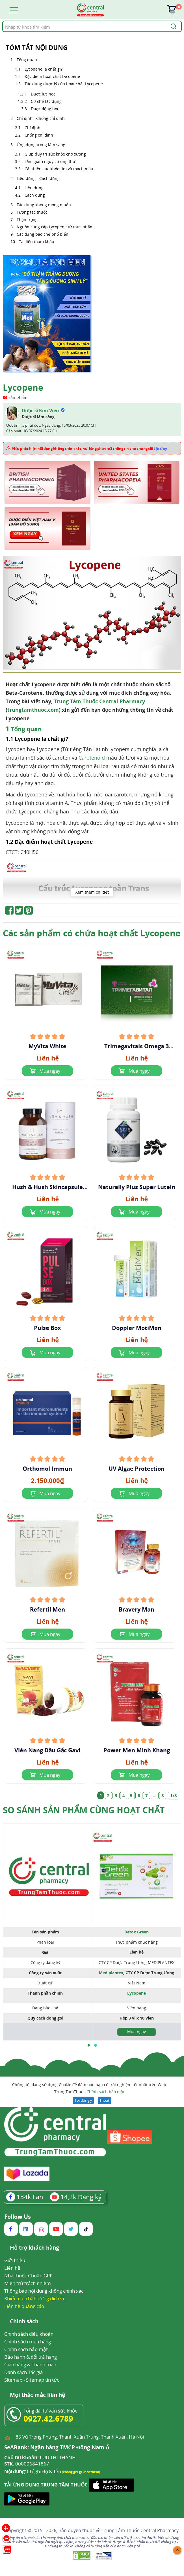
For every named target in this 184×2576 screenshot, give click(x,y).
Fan (24, 2196)
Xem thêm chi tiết (92, 892)
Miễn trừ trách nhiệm (27, 2283)
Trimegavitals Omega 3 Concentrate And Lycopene (136, 1046)
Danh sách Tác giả (23, 2372)
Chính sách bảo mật (105, 2091)
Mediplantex (111, 1972)
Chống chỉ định (39, 135)
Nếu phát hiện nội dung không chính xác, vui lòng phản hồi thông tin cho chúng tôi (89, 448)
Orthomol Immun (47, 1468)
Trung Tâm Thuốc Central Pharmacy (99, 701)
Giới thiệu (14, 2260)
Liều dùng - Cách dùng (38, 178)
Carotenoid (92, 757)
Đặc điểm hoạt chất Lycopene (53, 76)
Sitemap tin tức (42, 2380)
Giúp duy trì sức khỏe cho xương (55, 154)
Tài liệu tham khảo (36, 241)
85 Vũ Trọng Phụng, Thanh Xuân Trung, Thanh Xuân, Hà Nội (80, 2436)
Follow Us (17, 2217)
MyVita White (47, 1046)
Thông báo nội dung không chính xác (43, 2291)
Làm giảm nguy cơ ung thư (50, 161)
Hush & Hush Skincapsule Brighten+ (47, 1187)
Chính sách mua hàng (27, 2341)
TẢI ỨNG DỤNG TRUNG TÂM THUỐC (46, 2485)
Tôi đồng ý (83, 2100)
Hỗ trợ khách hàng (34, 2248)
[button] (88, 2045)
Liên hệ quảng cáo (24, 2306)
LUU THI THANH (40, 2457)
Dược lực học (43, 94)
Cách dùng (35, 195)
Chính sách (24, 2321)
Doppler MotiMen (136, 1328)
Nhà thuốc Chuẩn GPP (28, 2275)
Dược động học (45, 108)
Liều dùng (35, 187)
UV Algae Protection (136, 1468)
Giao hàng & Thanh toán (30, 2364)
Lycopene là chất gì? (43, 69)
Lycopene (136, 1993)
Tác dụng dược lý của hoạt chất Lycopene (64, 83)
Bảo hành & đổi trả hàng (30, 2357)
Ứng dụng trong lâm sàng (41, 144)
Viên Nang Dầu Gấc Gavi (47, 1750)
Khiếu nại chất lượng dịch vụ (35, 2298)
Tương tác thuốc (32, 212)
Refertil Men (47, 1609)
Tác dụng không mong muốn (44, 204)
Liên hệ (12, 2268)
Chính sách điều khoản (28, 2334)
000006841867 (26, 2464)
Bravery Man (136, 1609)
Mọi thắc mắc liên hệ (37, 2395)
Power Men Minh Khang (136, 1750)
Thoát (104, 2100)
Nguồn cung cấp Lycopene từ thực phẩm (55, 226)
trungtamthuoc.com (33, 709)
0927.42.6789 (48, 2418)
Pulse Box (47, 1328)
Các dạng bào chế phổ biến (42, 234)
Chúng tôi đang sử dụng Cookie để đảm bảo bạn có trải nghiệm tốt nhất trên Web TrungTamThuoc (89, 2088)
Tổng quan (27, 59)
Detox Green (136, 1932)
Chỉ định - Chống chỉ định (41, 118)
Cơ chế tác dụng (47, 101)
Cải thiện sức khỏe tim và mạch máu (59, 168)
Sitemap (13, 2380)
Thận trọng (27, 219)
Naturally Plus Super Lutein (136, 1187)
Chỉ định (32, 127)
